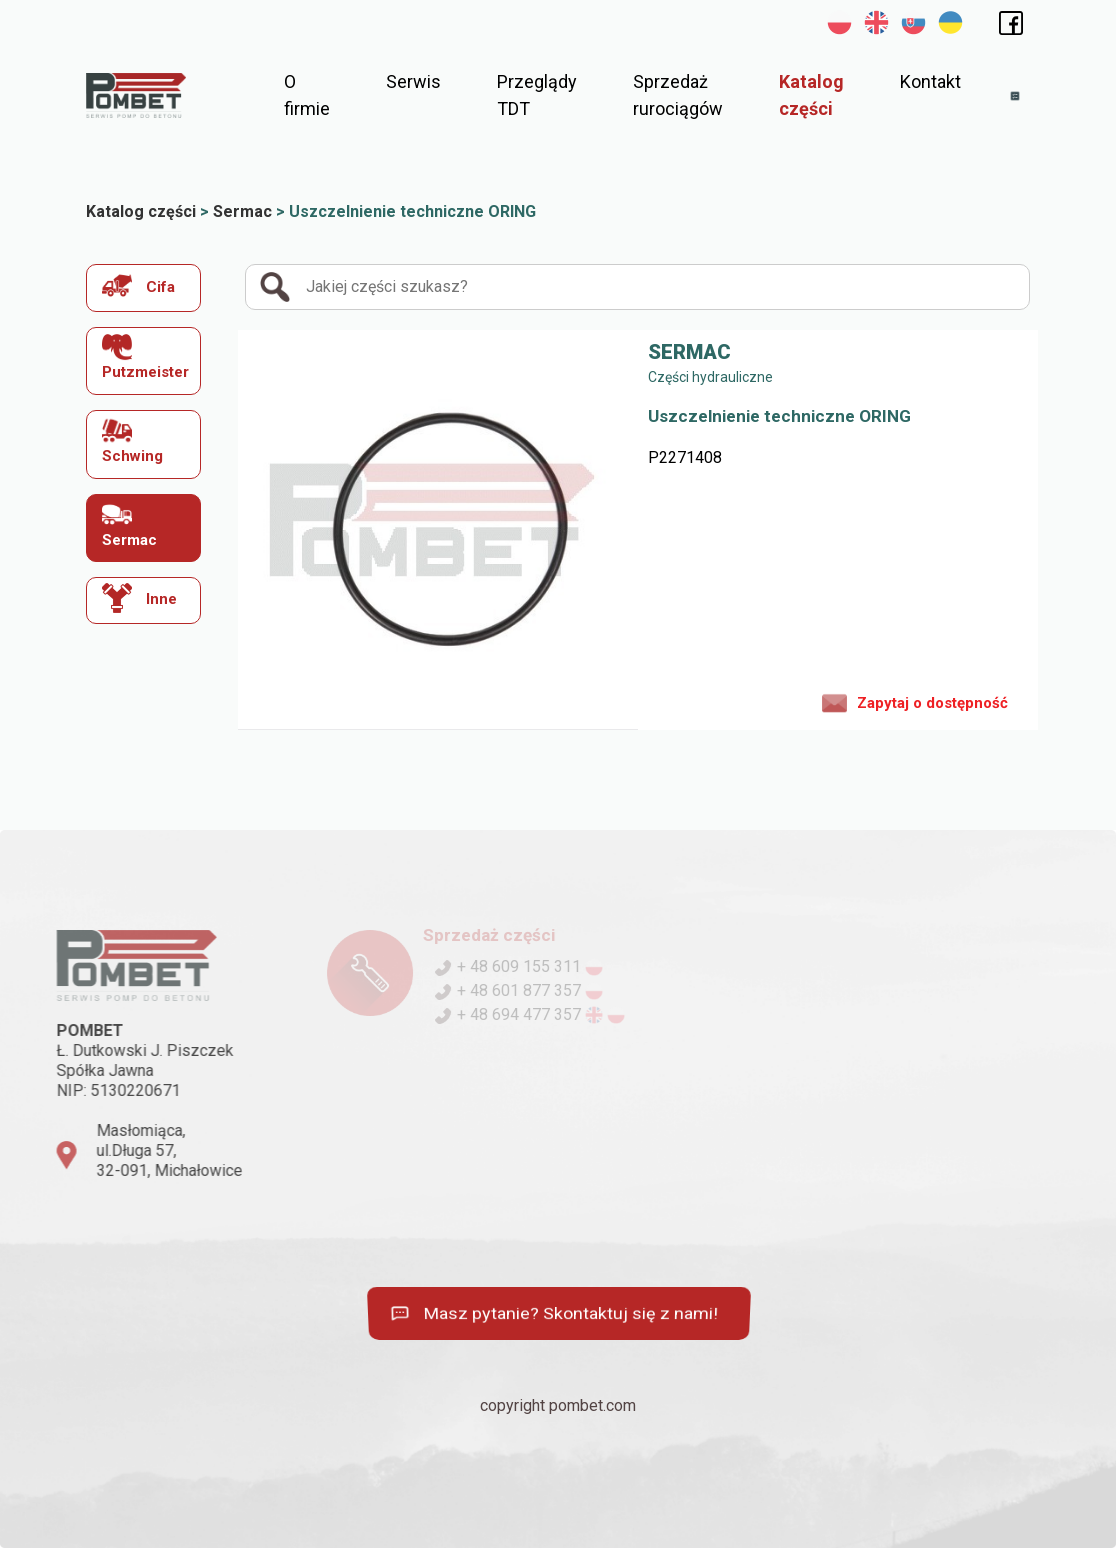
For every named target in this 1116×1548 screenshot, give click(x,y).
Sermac (129, 524)
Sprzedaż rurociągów (678, 95)
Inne (139, 598)
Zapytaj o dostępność (915, 702)
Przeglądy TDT (537, 95)
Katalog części (811, 95)
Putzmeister (145, 357)
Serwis (413, 81)
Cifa (138, 285)
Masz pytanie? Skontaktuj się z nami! (552, 1314)
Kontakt (930, 81)
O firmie (307, 95)
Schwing (132, 440)
